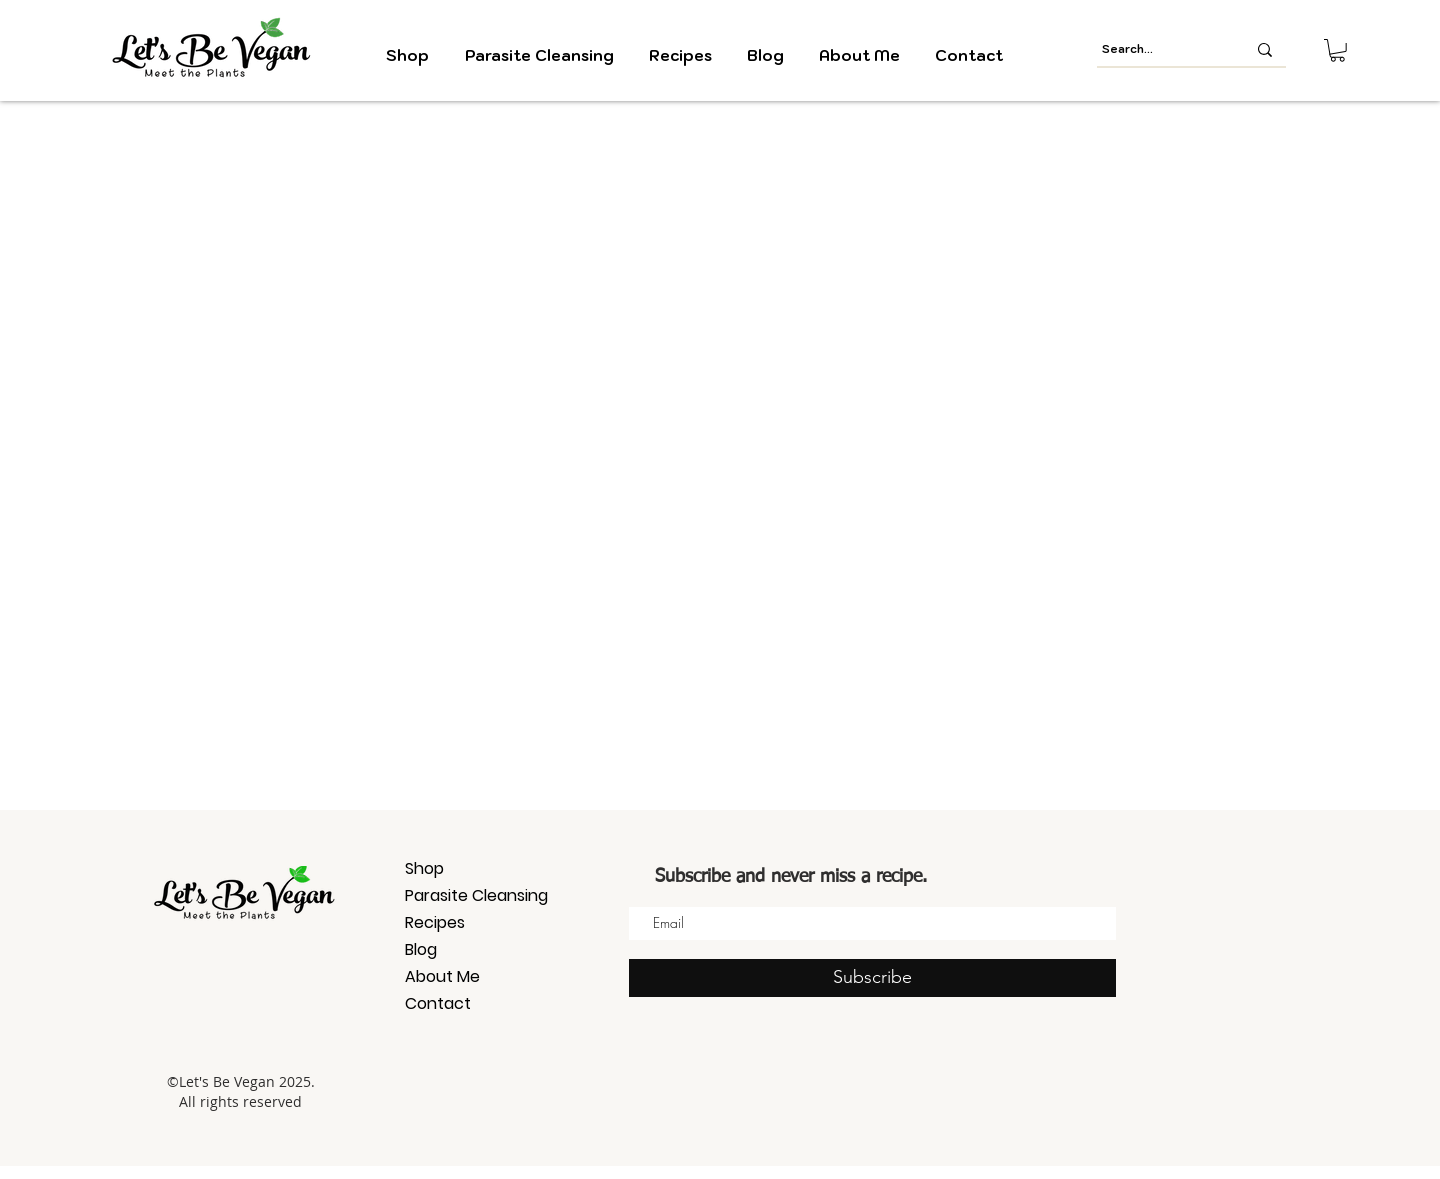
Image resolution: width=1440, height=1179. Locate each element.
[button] (1337, 50)
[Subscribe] (872, 978)
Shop (424, 868)
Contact (438, 1003)
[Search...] (1159, 49)
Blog (421, 949)
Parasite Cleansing (475, 895)
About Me (442, 976)
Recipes (435, 922)
